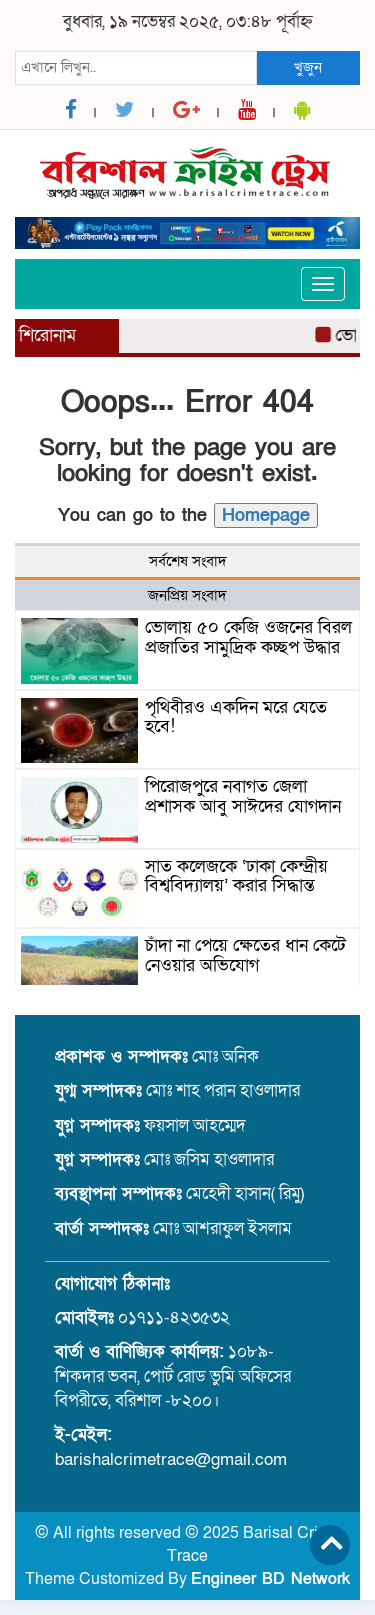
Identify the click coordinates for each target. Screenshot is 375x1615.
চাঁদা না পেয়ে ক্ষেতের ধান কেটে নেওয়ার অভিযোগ (245, 955)
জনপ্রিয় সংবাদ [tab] (187, 595)
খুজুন (308, 67)
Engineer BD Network (270, 1579)
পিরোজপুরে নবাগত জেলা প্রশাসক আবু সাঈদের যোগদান (243, 796)
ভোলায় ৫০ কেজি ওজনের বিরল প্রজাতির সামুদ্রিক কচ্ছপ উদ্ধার (248, 637)
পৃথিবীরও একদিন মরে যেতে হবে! (236, 717)
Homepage (266, 515)
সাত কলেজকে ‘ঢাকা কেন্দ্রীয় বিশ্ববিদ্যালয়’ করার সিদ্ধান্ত (236, 876)
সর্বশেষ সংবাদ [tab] (188, 561)
